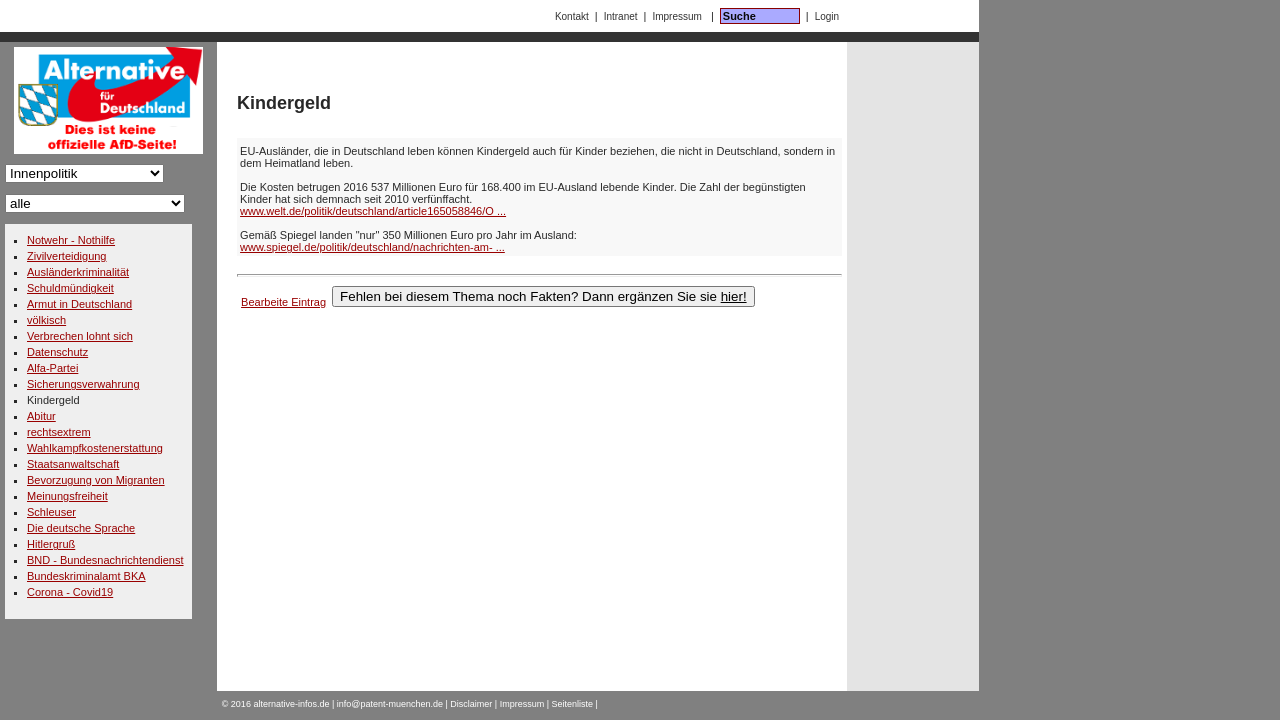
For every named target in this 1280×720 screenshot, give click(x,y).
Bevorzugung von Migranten (96, 480)
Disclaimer (471, 704)
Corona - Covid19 (70, 592)
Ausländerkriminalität (78, 272)
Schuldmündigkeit (70, 288)
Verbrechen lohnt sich (80, 336)
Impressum (676, 16)
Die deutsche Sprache (81, 528)
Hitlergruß (51, 544)
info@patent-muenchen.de (390, 704)
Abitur (41, 416)
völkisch (46, 320)
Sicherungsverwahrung (83, 384)
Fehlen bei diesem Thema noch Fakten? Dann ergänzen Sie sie (543, 296)
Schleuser (51, 512)
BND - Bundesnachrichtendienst (105, 560)
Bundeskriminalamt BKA (86, 576)
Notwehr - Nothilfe (71, 240)
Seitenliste (573, 704)
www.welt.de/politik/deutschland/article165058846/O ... (373, 211)
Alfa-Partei (52, 368)
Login (827, 16)
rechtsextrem (59, 432)
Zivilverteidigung (66, 256)
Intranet (621, 16)
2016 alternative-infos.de (280, 704)
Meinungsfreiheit (67, 496)
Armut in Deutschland (79, 304)
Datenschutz (57, 352)
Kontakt (572, 16)
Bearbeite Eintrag (283, 302)
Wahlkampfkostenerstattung (95, 448)
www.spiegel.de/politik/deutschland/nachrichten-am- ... (372, 247)
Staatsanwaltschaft (73, 464)
